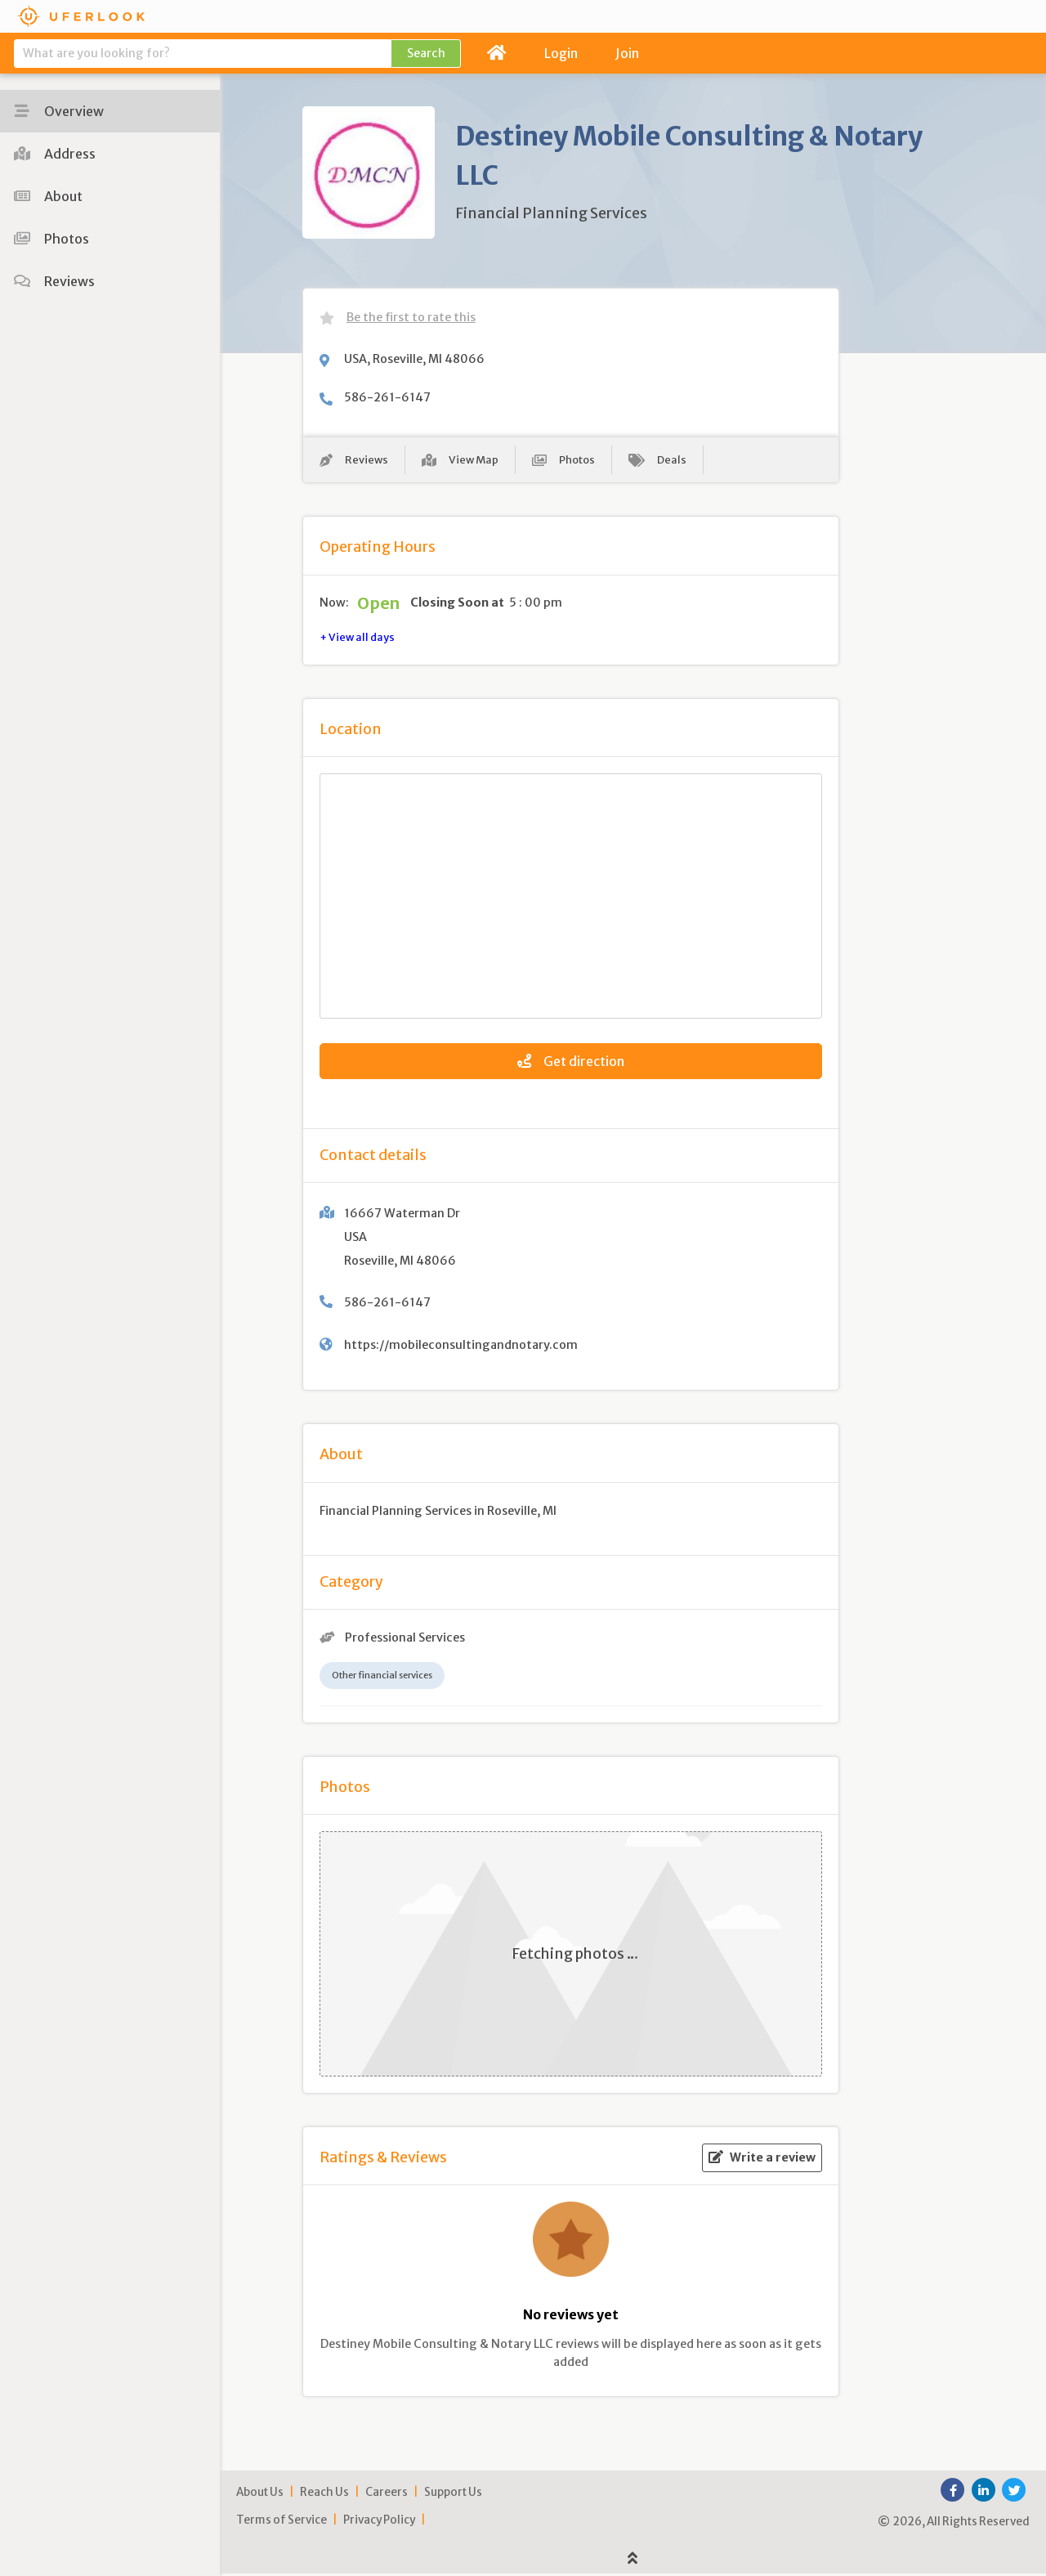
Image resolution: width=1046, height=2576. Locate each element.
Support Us (453, 2495)
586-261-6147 (387, 397)
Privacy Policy (379, 2522)
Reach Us (324, 2495)
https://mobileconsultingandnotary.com (461, 1348)
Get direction (570, 1063)
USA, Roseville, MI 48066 (414, 359)
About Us (260, 2495)
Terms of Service (281, 2522)
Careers (386, 2495)
